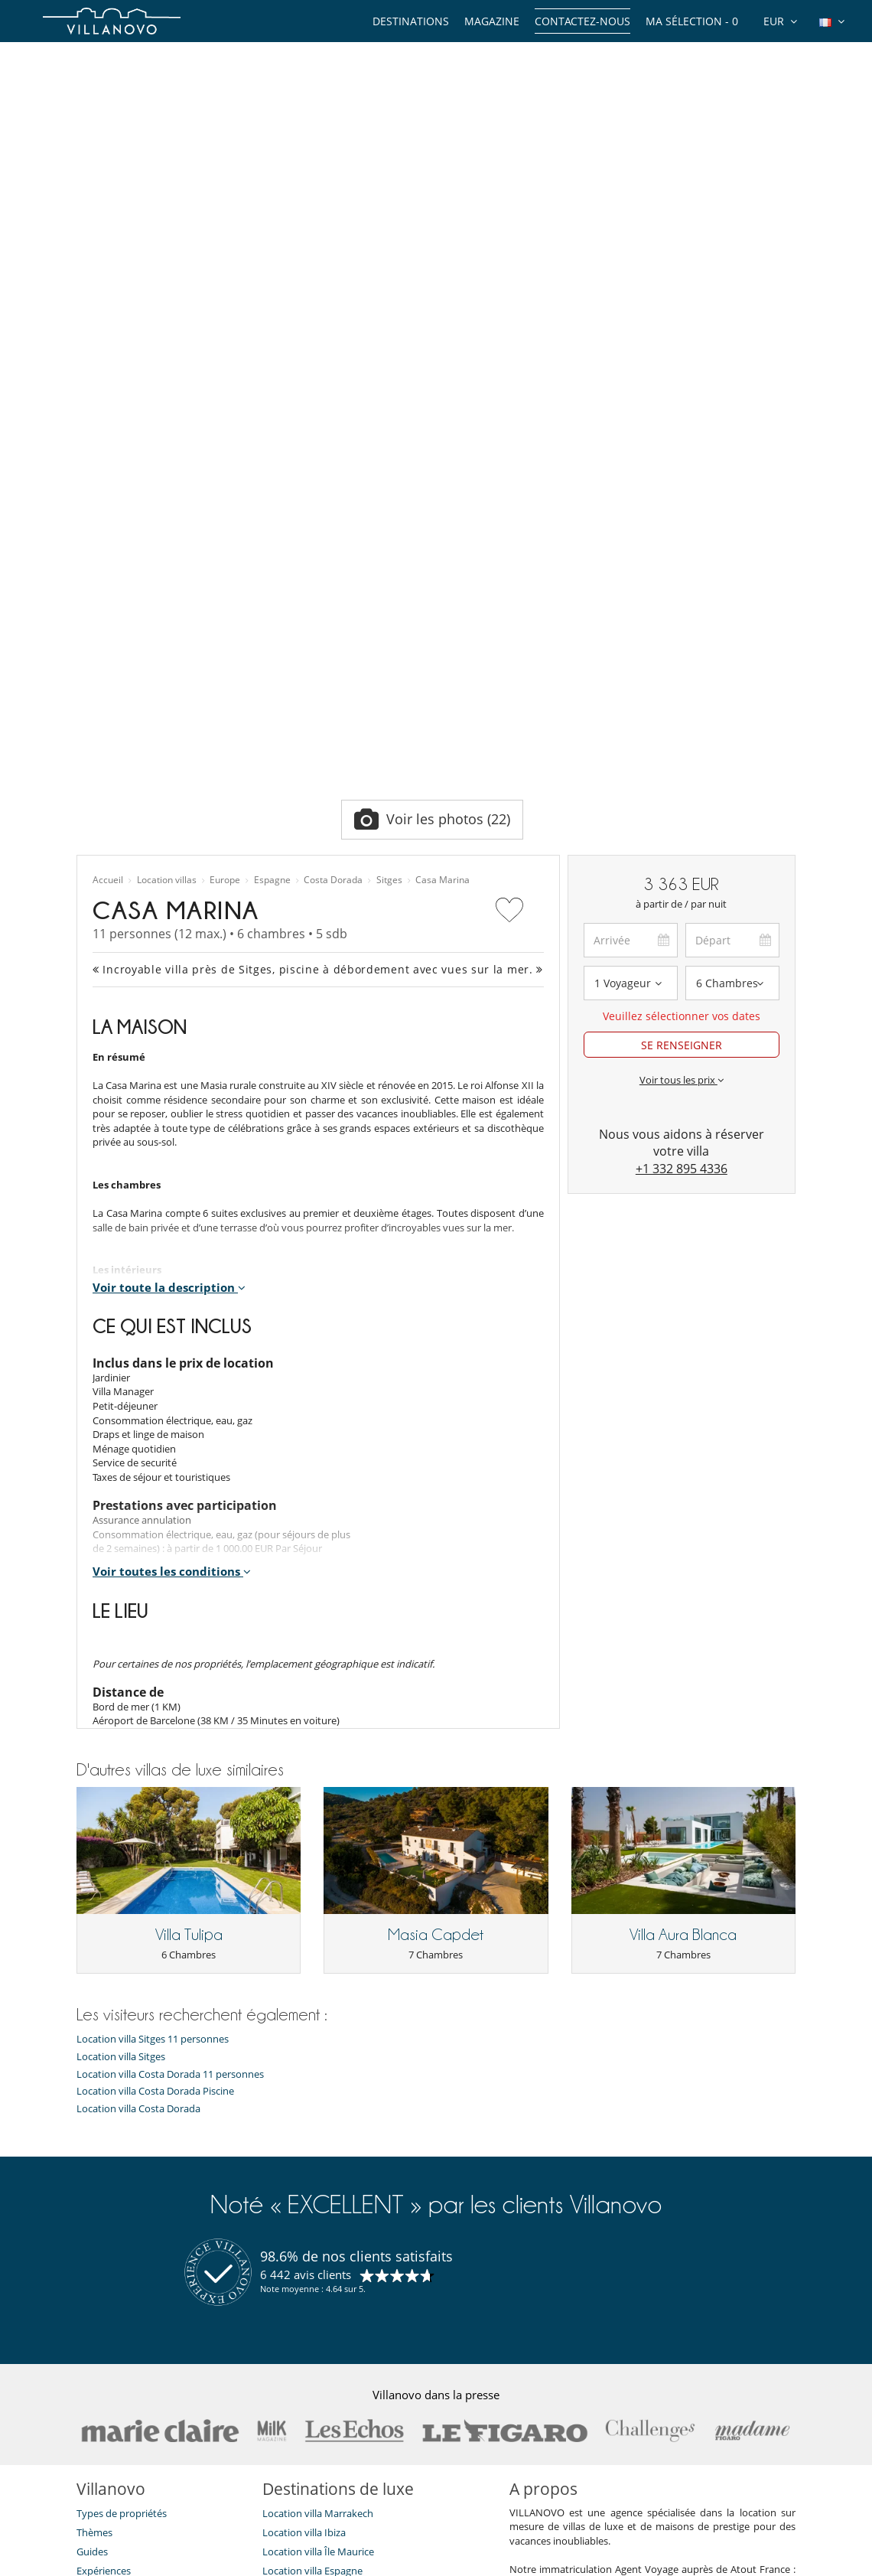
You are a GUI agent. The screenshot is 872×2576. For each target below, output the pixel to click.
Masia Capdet (435, 1552)
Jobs (86, 2265)
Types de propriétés (121, 2131)
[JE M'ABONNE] (205, 2500)
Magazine (491, 21)
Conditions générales (124, 2342)
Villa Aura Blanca (683, 1552)
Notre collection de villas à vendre (154, 2399)
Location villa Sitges (120, 1674)
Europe (225, 498)
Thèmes (94, 2150)
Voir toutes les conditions (172, 1190)
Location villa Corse (306, 2208)
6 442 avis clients (305, 1892)
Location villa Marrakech (317, 2131)
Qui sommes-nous (118, 2227)
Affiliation (533, 2559)
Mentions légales (619, 2559)
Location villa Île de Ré (312, 2284)
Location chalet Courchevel (324, 2246)
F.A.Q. (89, 2303)
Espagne (272, 498)
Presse (91, 2284)
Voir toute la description (169, 905)
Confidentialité (109, 2323)
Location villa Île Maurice (318, 2170)
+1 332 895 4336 (681, 787)
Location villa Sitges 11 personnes (152, 1658)
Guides (92, 2170)
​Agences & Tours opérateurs (140, 2380)
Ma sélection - (692, 21)
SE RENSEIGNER (681, 663)
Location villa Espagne (312, 2189)
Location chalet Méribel (315, 2227)
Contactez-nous (582, 21)
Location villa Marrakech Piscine (334, 2303)
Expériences (103, 2189)
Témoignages (106, 2246)
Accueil (108, 498)
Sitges (389, 498)
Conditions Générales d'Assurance (153, 2361)
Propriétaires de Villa (359, 2559)
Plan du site (461, 2559)
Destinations (411, 21)
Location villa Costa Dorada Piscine (155, 1709)
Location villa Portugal (312, 2265)
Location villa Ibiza (304, 2150)
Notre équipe (106, 2208)
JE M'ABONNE (379, 2500)
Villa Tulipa (189, 1552)
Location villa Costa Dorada (138, 1726)
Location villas (167, 498)
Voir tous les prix (681, 698)
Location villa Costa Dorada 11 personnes (170, 1692)
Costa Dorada (333, 498)
